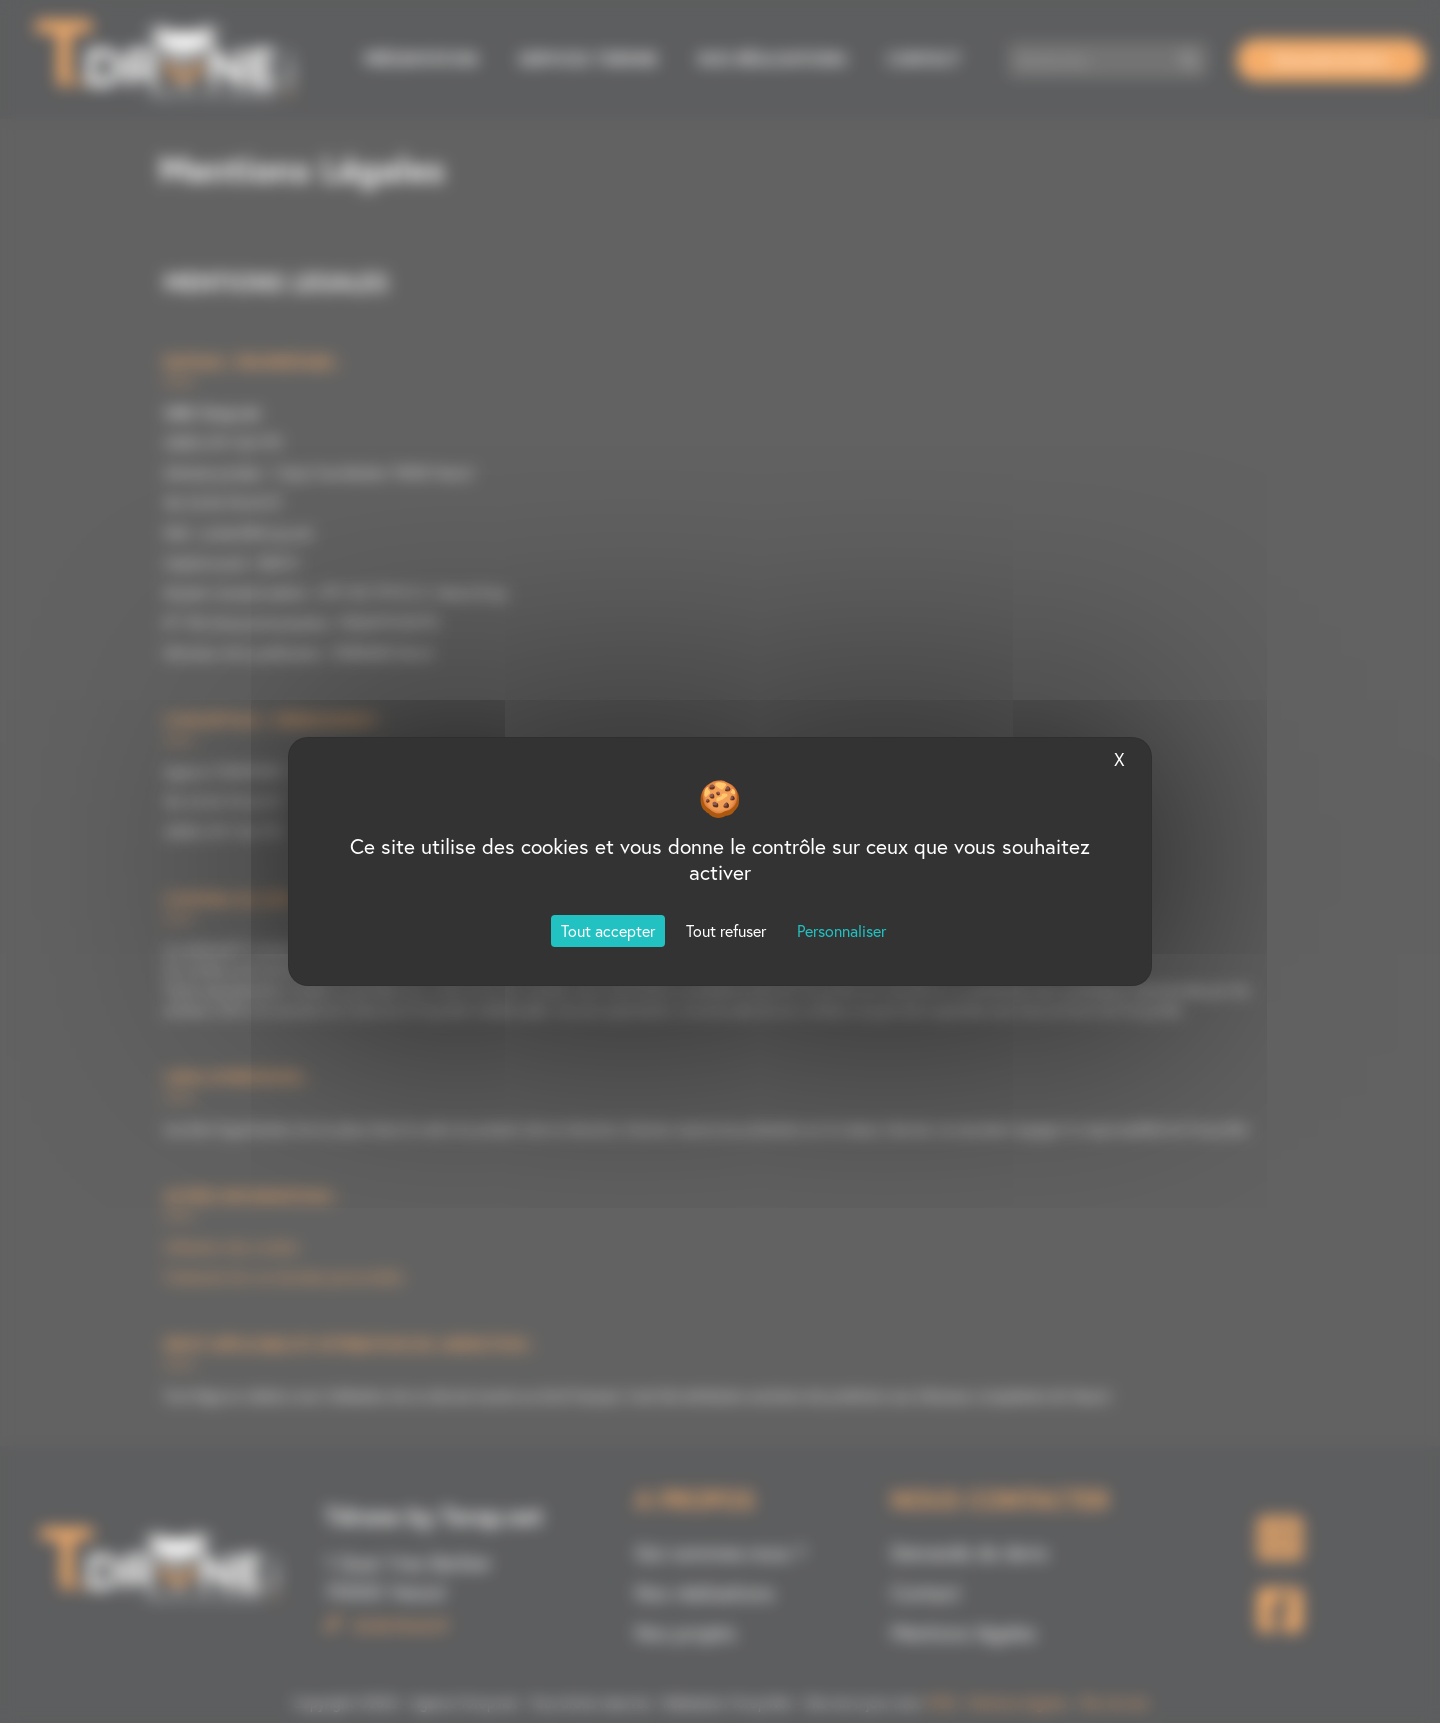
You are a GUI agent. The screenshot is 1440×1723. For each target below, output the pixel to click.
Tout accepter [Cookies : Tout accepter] (608, 931)
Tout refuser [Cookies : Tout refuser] (726, 931)
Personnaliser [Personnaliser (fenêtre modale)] (841, 931)
